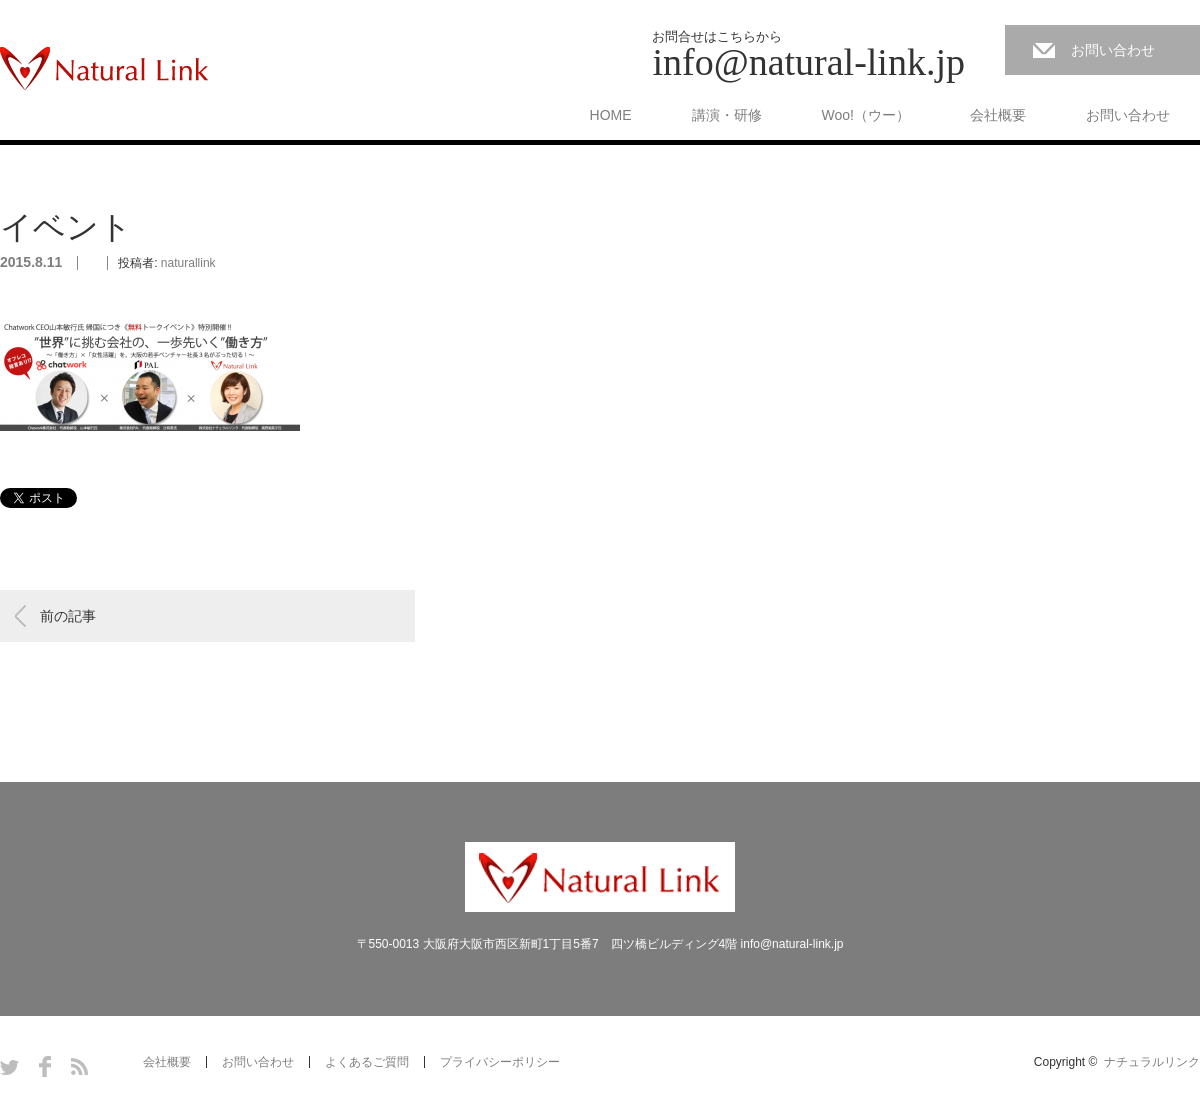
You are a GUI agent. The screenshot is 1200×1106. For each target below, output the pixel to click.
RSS (79, 1066)
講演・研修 (727, 115)
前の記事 (68, 616)
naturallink (188, 263)
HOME (611, 115)
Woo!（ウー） (866, 115)
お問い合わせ (1113, 50)
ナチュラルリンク (1152, 1062)
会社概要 (998, 115)
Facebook (45, 1066)
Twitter (9, 1066)
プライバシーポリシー (500, 1062)
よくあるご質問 (367, 1062)
